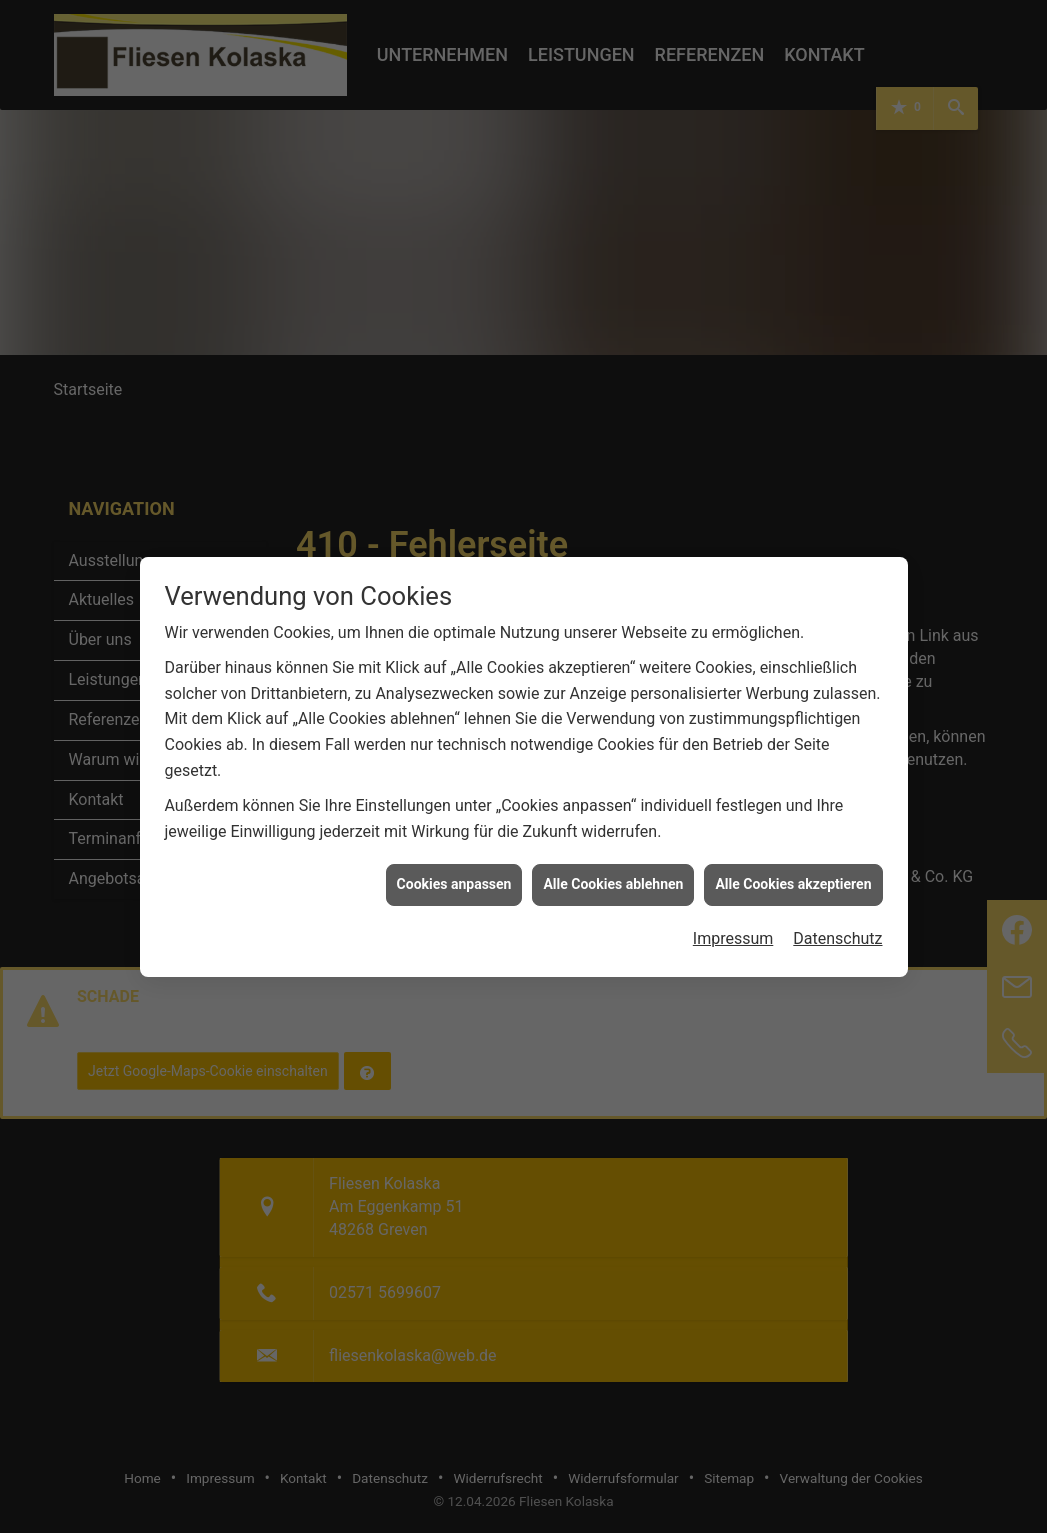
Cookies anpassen (454, 805)
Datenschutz (837, 858)
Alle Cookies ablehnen (613, 805)
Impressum (733, 858)
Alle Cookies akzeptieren (793, 805)
